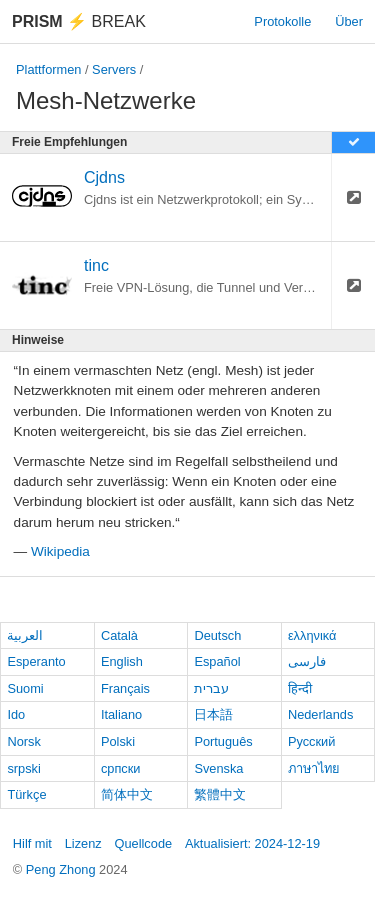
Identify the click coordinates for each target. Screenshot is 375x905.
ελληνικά (312, 635)
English (122, 661)
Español (217, 661)
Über (349, 21)
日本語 (213, 714)
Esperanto (36, 661)
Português (223, 741)
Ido (16, 714)
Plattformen (48, 69)
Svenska (218, 768)
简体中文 (127, 794)
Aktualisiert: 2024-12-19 (252, 843)
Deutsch (217, 635)
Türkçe (26, 794)
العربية (25, 635)
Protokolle (282, 21)
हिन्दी (300, 688)
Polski (118, 741)
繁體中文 (220, 794)
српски (121, 768)
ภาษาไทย (314, 768)
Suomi (25, 688)
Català (119, 635)
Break (79, 21)
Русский (311, 741)
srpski (23, 768)
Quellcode (144, 843)
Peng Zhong (62, 869)
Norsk (23, 741)
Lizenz (83, 843)
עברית (211, 688)
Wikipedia (60, 551)
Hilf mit (32, 843)
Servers (114, 69)
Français (125, 688)
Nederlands (320, 714)
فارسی (307, 661)
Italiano (121, 714)
